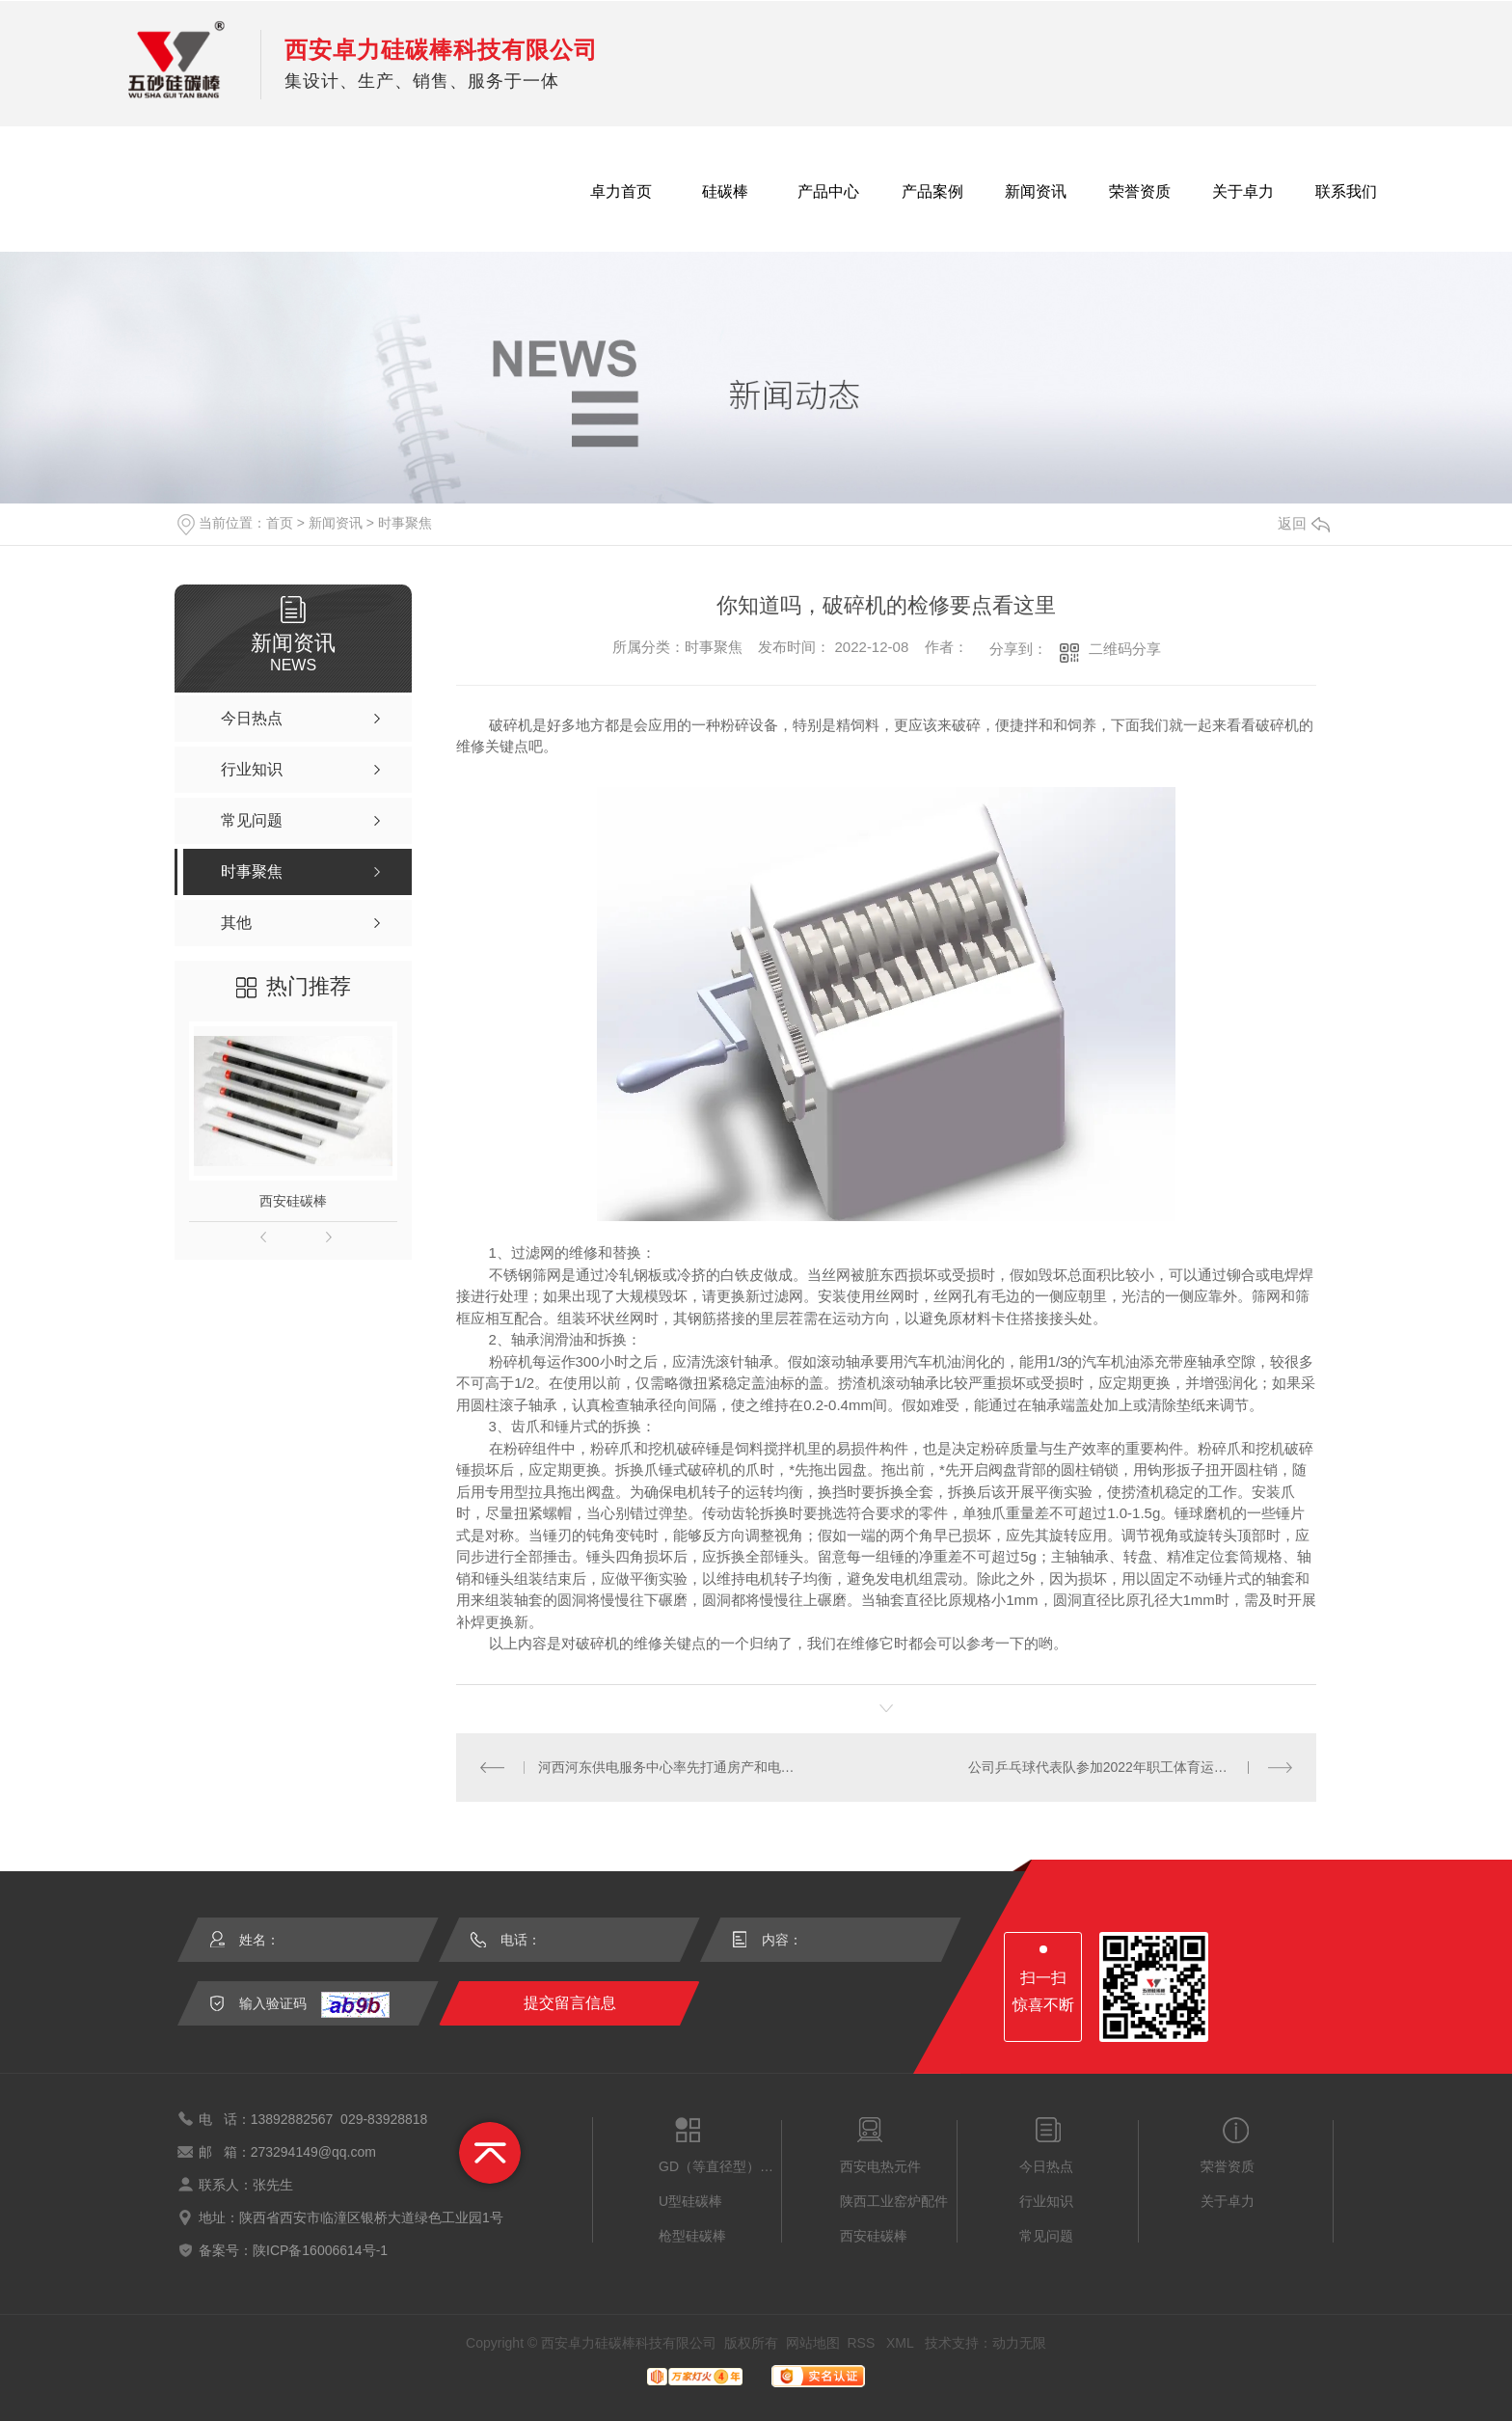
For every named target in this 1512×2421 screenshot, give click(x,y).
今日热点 (1046, 2166)
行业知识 (1046, 2201)
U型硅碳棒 (690, 2201)
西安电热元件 (880, 2166)
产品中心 (828, 191)
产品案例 (932, 191)
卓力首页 (621, 191)
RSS (862, 2343)
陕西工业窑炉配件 (894, 2201)
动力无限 (1019, 2343)
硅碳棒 (725, 191)
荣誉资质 (1140, 191)
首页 (279, 522)
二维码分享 (1125, 648)
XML (901, 2343)
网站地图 (813, 2343)
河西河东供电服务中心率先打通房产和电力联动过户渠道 (671, 1767)
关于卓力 (1243, 191)
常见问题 (1046, 2236)
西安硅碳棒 (293, 1201)
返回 (1304, 523)
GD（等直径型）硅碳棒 (720, 2166)
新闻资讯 (1035, 191)
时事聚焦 (405, 522)
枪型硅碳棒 (692, 2236)
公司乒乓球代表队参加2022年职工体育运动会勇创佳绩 (1130, 1767)
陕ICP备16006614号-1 (320, 2250)
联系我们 (1346, 191)
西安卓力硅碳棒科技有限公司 (441, 50)
